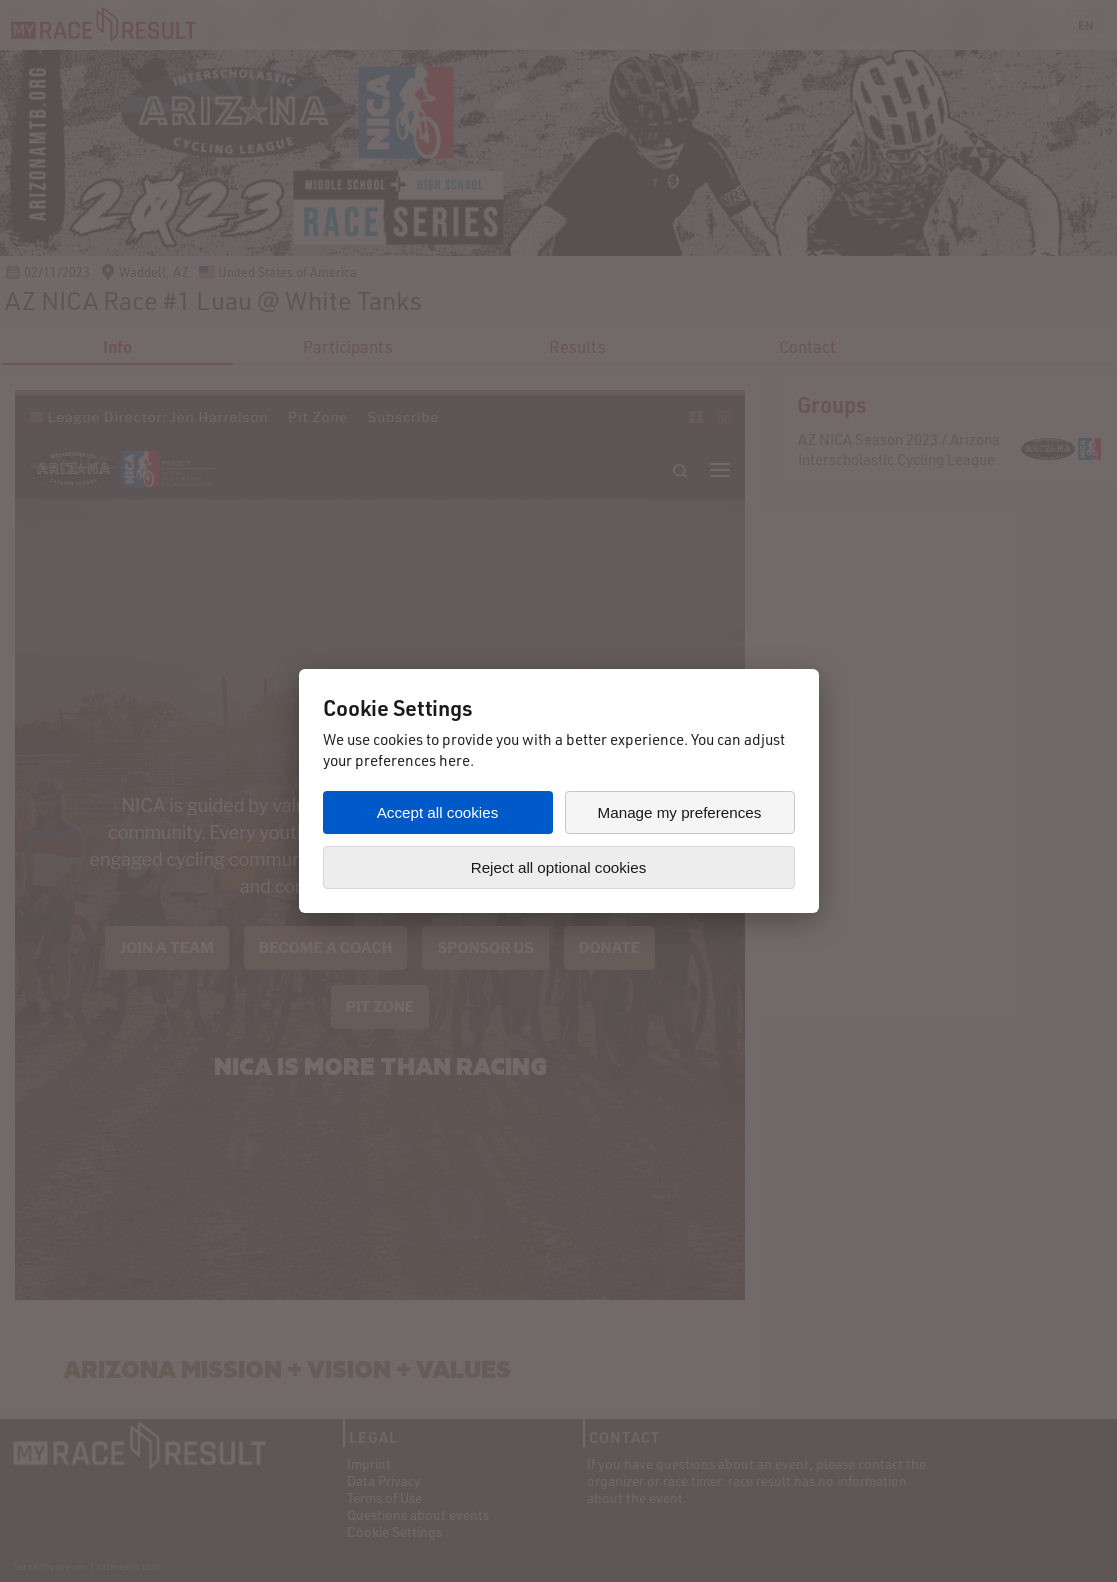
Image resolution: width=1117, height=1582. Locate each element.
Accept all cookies (438, 812)
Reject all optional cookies (559, 867)
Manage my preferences (680, 812)
